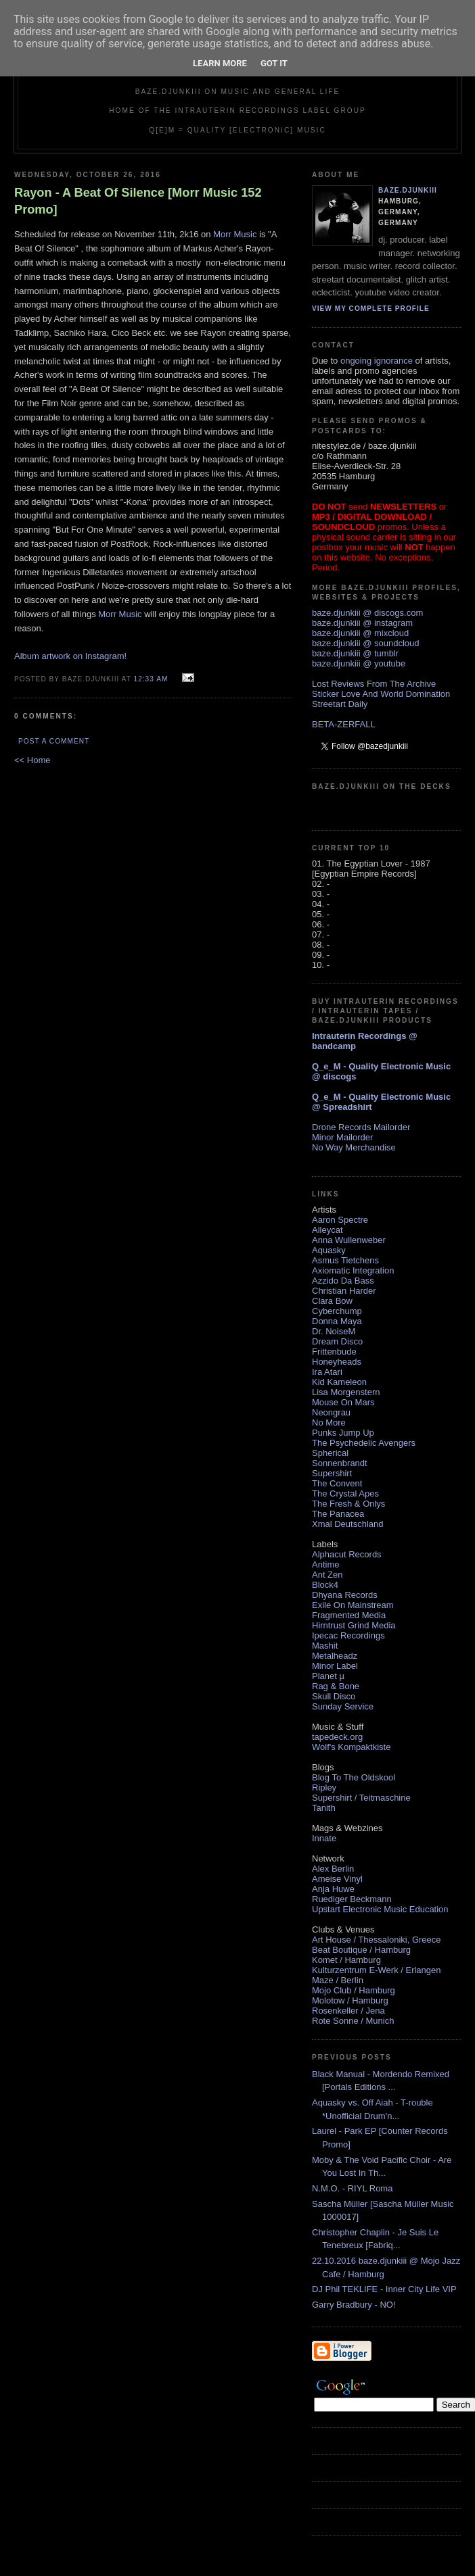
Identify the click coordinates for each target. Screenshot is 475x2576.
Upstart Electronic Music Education (380, 1909)
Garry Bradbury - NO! (354, 2305)
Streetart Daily (339, 704)
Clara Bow (332, 1301)
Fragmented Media (349, 1615)
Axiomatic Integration (353, 1270)
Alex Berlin (333, 1869)
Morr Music (234, 234)
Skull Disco (333, 1696)
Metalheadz (334, 1656)
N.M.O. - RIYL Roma (352, 2188)
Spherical (330, 1453)
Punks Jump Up (343, 1433)
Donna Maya (337, 1321)
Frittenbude (334, 1351)
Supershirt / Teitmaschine (361, 1798)
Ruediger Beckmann (352, 1899)
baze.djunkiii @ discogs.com (367, 613)
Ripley (324, 1787)
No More (329, 1422)
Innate (324, 1838)
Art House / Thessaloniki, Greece (376, 1940)
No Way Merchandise (354, 1147)
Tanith (324, 1808)
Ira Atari (327, 1372)
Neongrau (331, 1412)
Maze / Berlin (337, 1980)
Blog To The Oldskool (353, 1777)
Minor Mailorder (342, 1137)
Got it (274, 63)
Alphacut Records (347, 1554)
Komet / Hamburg (346, 1960)
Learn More (220, 63)
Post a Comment (53, 741)
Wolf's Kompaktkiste (351, 1747)
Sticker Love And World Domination (381, 694)
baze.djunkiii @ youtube (358, 663)
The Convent (337, 1483)
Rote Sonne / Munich (353, 2021)
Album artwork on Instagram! (70, 656)
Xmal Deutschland (348, 1524)
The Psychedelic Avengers (363, 1443)
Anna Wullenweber (349, 1240)
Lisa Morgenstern (346, 1392)
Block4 (325, 1585)
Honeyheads (336, 1362)
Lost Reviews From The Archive (374, 684)
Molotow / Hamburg (350, 2000)
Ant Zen (327, 1575)
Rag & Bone (335, 1686)
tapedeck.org (337, 1737)
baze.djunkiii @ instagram (362, 623)
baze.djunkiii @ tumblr (355, 653)
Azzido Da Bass (343, 1280)
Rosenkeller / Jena (348, 2011)
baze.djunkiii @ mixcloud (360, 633)
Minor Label (335, 1666)
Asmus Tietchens (345, 1260)
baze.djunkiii (407, 190)
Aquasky (329, 1250)
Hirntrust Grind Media (354, 1625)
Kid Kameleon (339, 1382)
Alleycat (327, 1230)
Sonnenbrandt (339, 1463)
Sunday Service (343, 1706)
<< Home (32, 760)
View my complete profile (371, 308)
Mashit (325, 1646)
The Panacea (338, 1514)
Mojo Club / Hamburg (353, 1990)
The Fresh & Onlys (348, 1504)
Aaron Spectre (340, 1220)
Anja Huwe (333, 1889)
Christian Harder (344, 1291)
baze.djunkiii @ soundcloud (365, 643)
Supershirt (332, 1473)
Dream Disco (337, 1341)
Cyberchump (337, 1311)
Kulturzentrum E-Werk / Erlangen (376, 1970)
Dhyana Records (345, 1595)
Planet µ (328, 1676)
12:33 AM (150, 679)
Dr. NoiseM (333, 1331)
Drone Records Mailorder (361, 1127)
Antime (325, 1564)
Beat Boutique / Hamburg (361, 1950)
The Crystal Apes (345, 1493)
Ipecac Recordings (348, 1635)
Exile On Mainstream (353, 1605)
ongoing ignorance (376, 361)
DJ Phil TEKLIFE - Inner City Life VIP (384, 2289)
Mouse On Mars (343, 1402)
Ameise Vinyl (337, 1879)
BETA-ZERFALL (344, 724)
